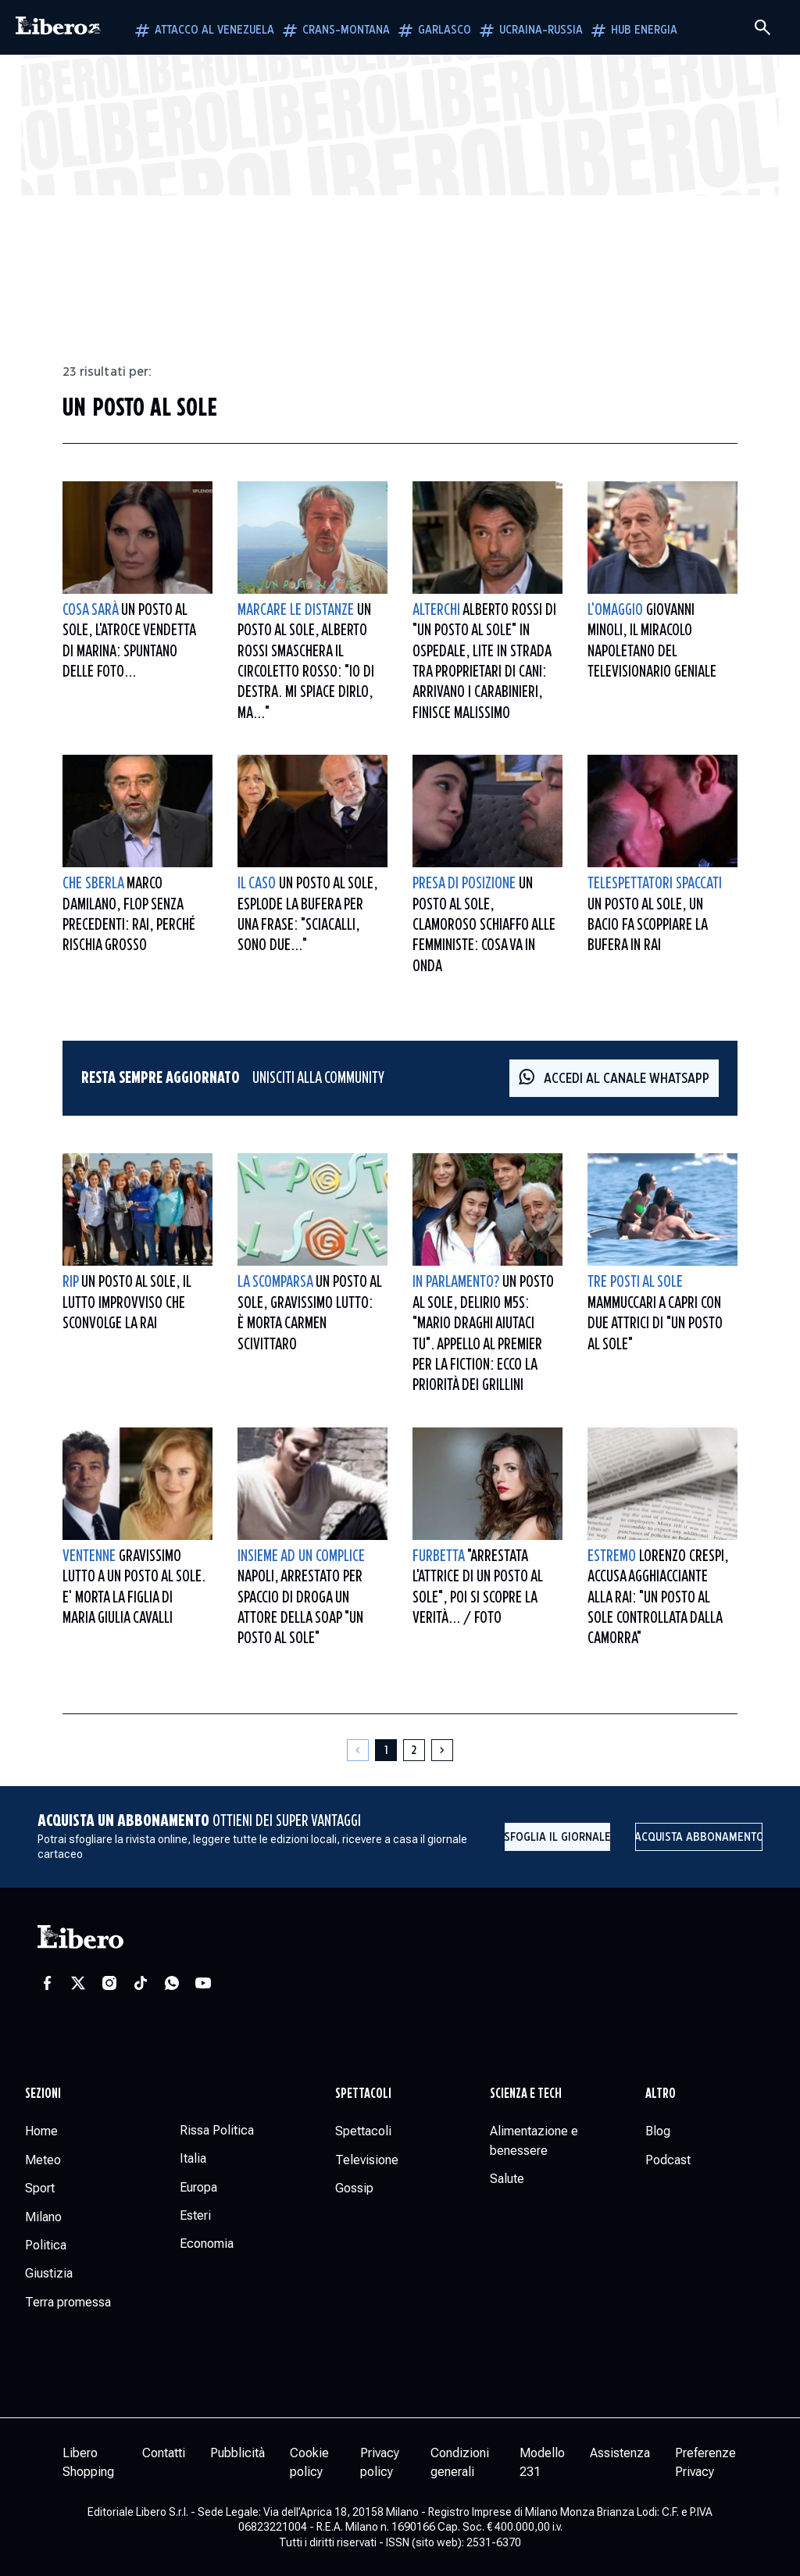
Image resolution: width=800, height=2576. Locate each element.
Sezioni (43, 2094)
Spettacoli (363, 2094)
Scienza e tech (526, 2094)
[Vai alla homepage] (59, 27)
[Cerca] (762, 27)
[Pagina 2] (414, 1750)
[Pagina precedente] (358, 1750)
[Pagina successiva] (442, 1750)
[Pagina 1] (386, 1750)
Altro (660, 2094)
